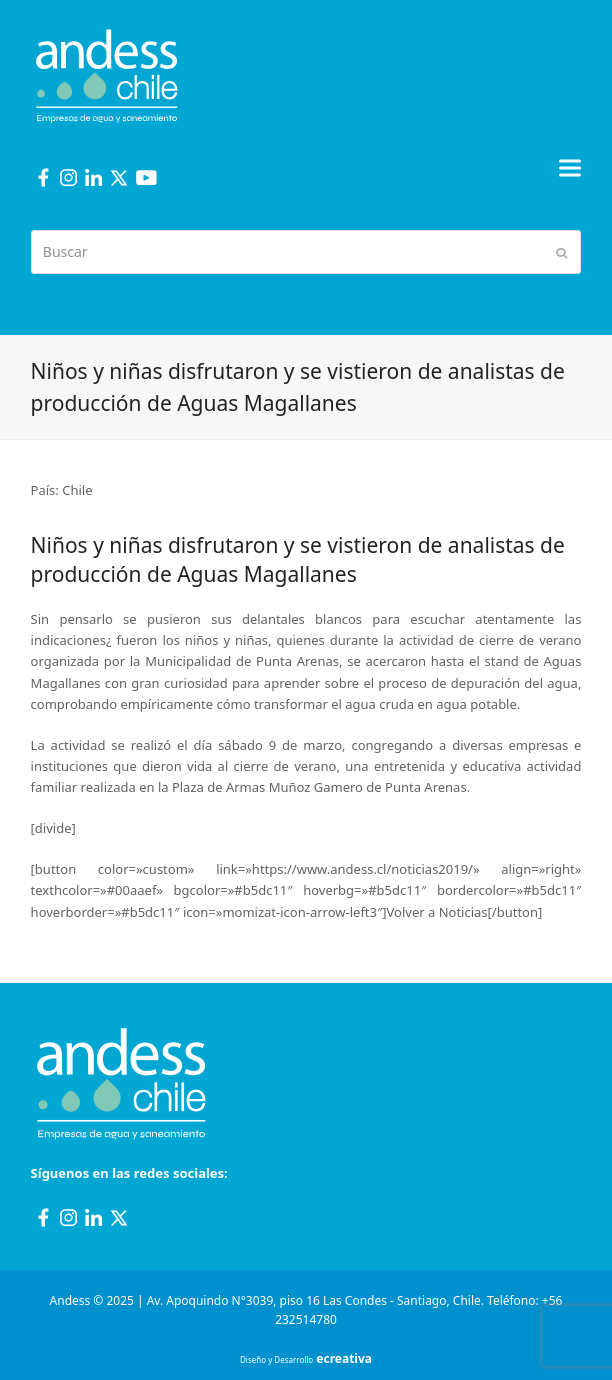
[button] (570, 167)
